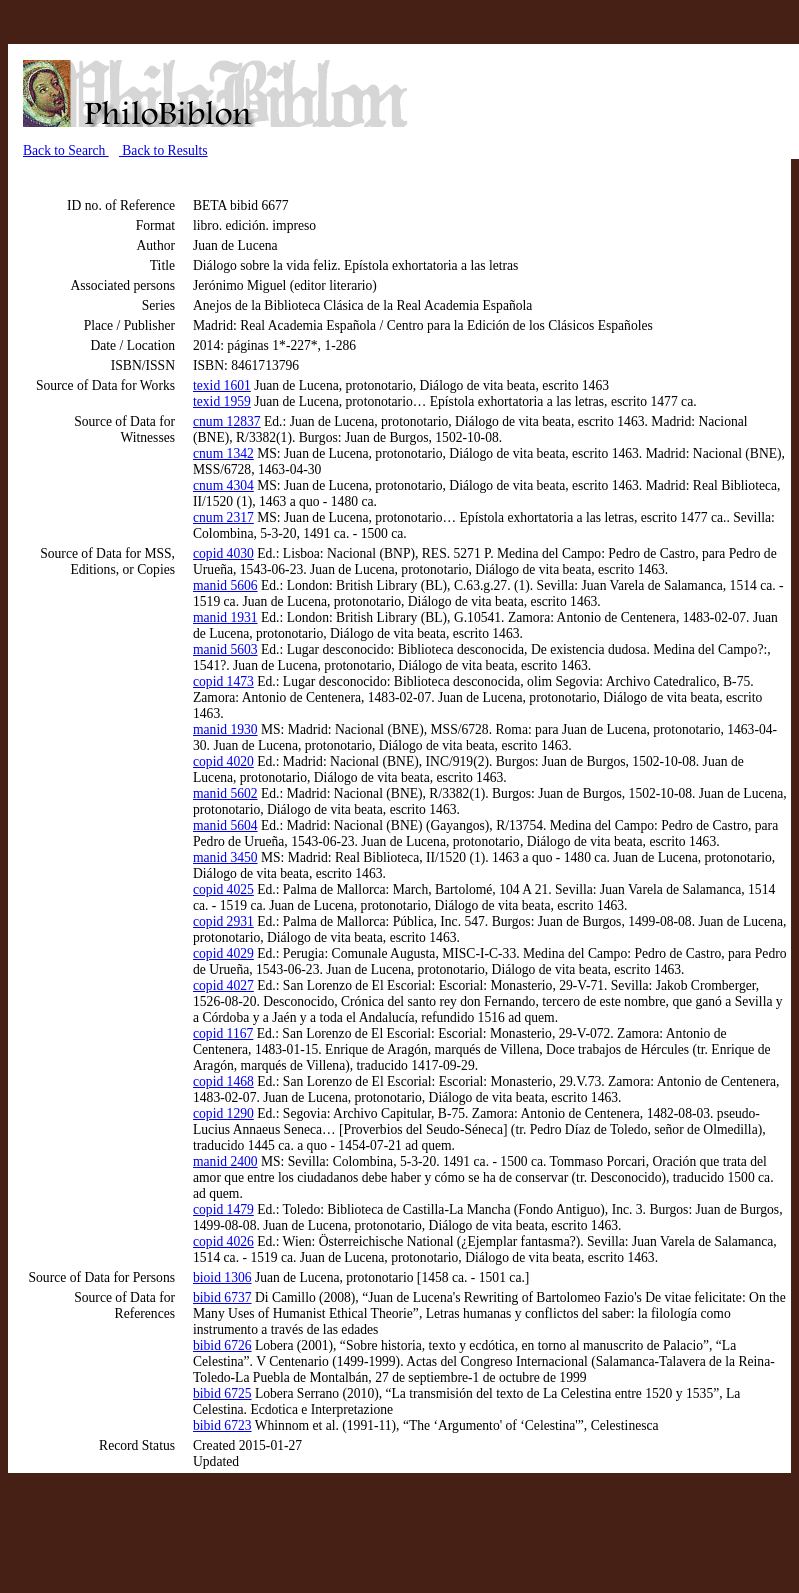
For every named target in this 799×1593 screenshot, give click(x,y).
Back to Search (66, 150)
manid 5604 (225, 825)
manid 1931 (225, 617)
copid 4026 (223, 1241)
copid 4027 (223, 985)
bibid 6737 (222, 1297)
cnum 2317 (223, 517)
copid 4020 (223, 761)
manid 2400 (225, 1161)
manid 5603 (225, 649)
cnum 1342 (223, 453)
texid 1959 (222, 401)
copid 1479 (223, 1209)
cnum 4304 (223, 485)
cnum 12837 (227, 421)
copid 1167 (223, 1033)
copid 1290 (223, 1113)
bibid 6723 (222, 1425)
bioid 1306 (222, 1277)
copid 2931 (223, 921)
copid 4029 (223, 953)
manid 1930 (225, 729)
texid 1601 (222, 385)
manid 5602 (225, 793)
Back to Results (163, 150)
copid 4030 (223, 553)
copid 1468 (223, 1081)
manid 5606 (225, 585)
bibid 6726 (222, 1345)
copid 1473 (223, 681)
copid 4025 (223, 889)
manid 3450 (225, 857)
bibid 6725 (222, 1393)
